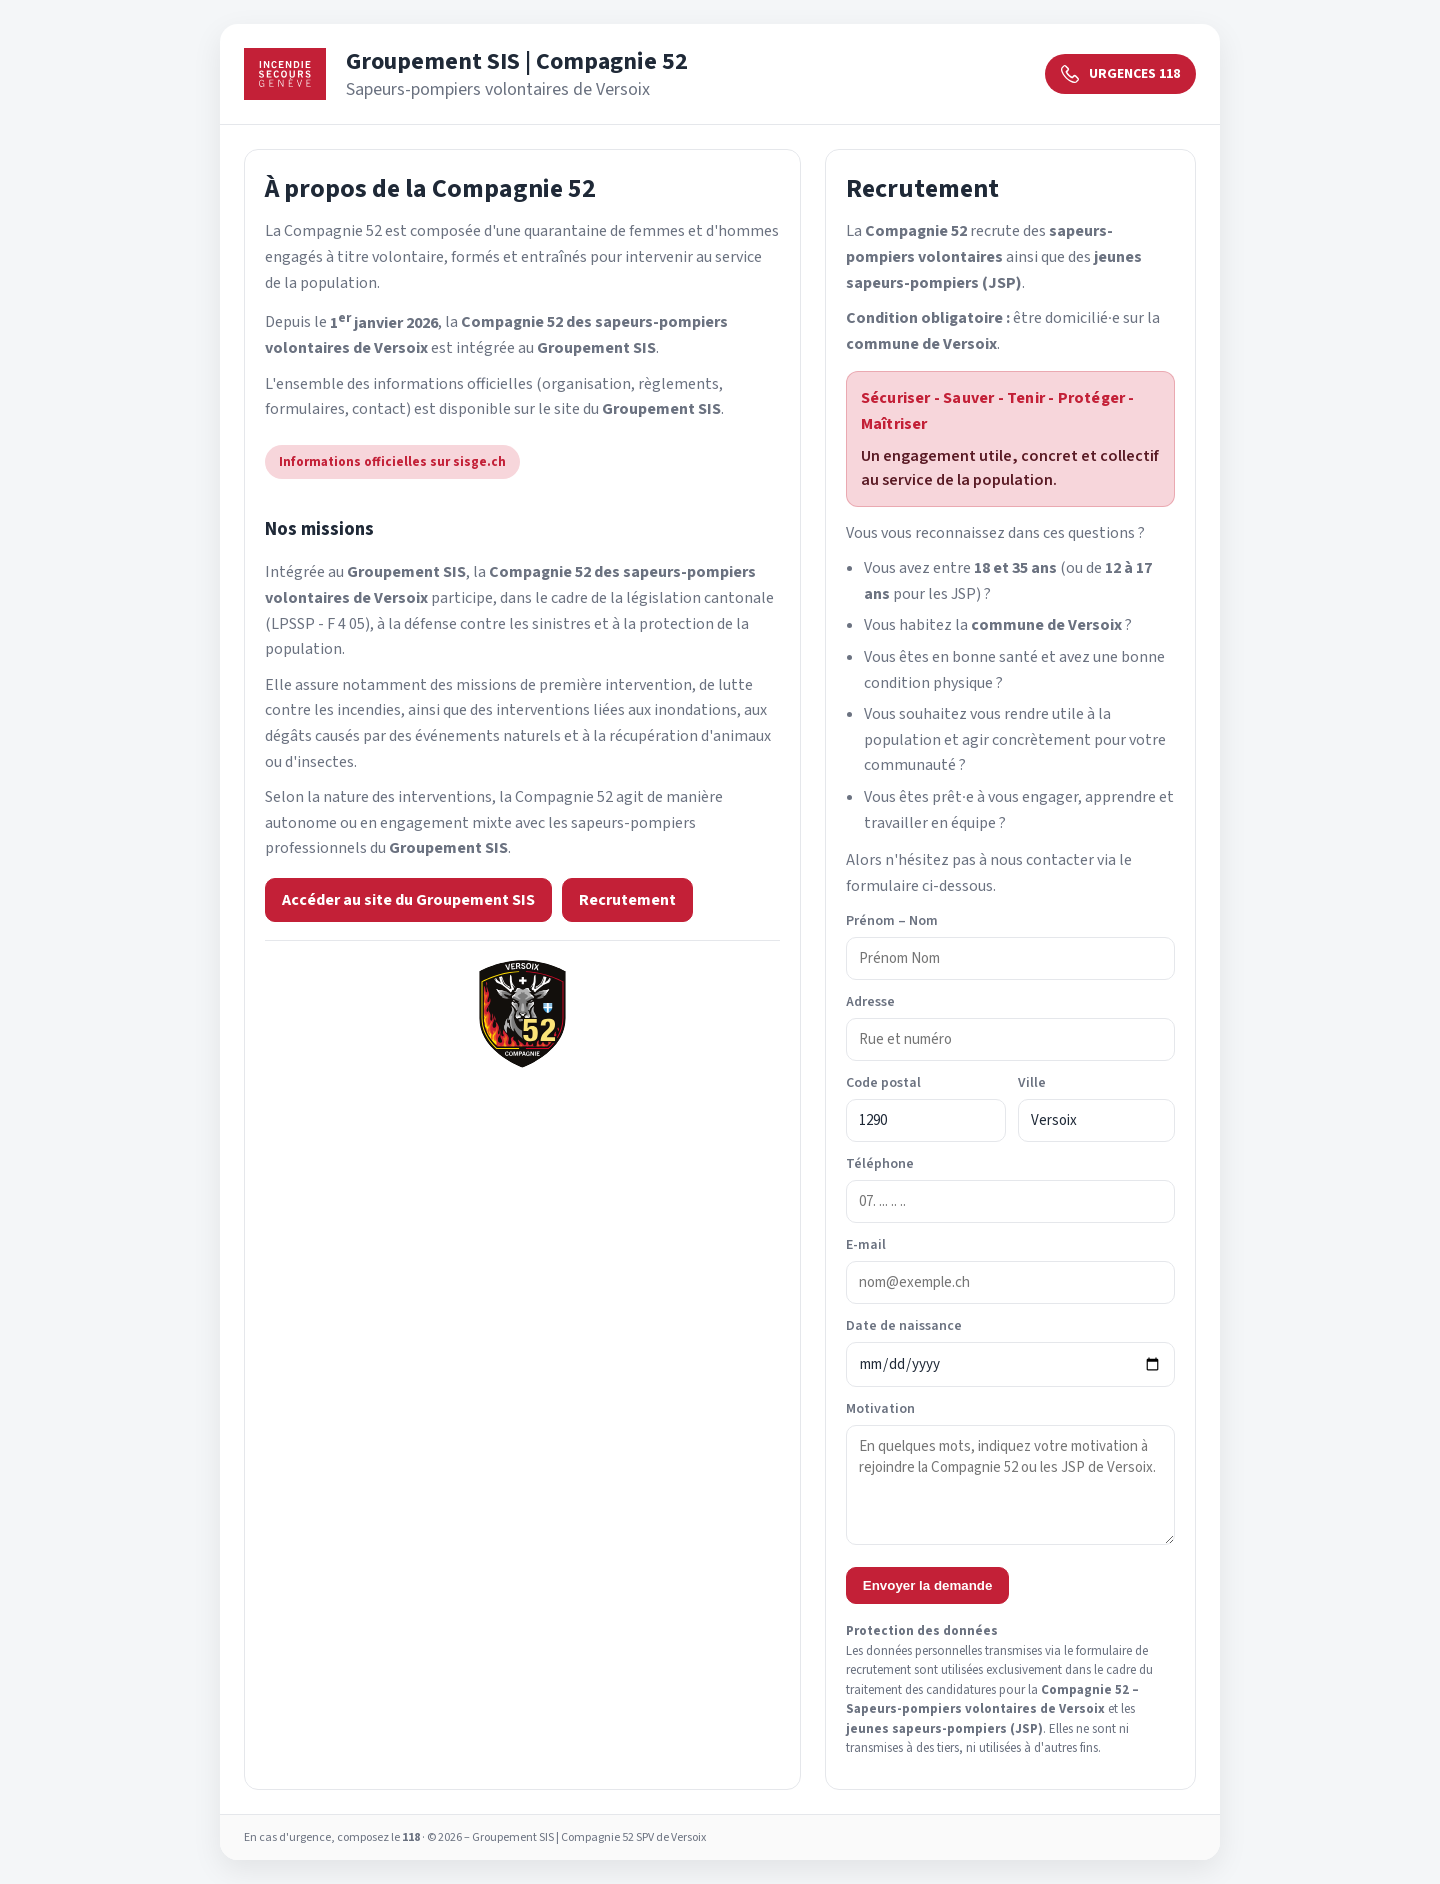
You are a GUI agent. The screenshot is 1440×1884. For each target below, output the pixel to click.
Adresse (870, 1002)
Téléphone (880, 1164)
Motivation (880, 1409)
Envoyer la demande (928, 1585)
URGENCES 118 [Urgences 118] (1120, 74)
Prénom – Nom (892, 921)
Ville (1032, 1083)
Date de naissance (904, 1326)
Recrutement (627, 900)
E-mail (866, 1245)
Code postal (883, 1083)
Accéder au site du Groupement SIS (408, 900)
